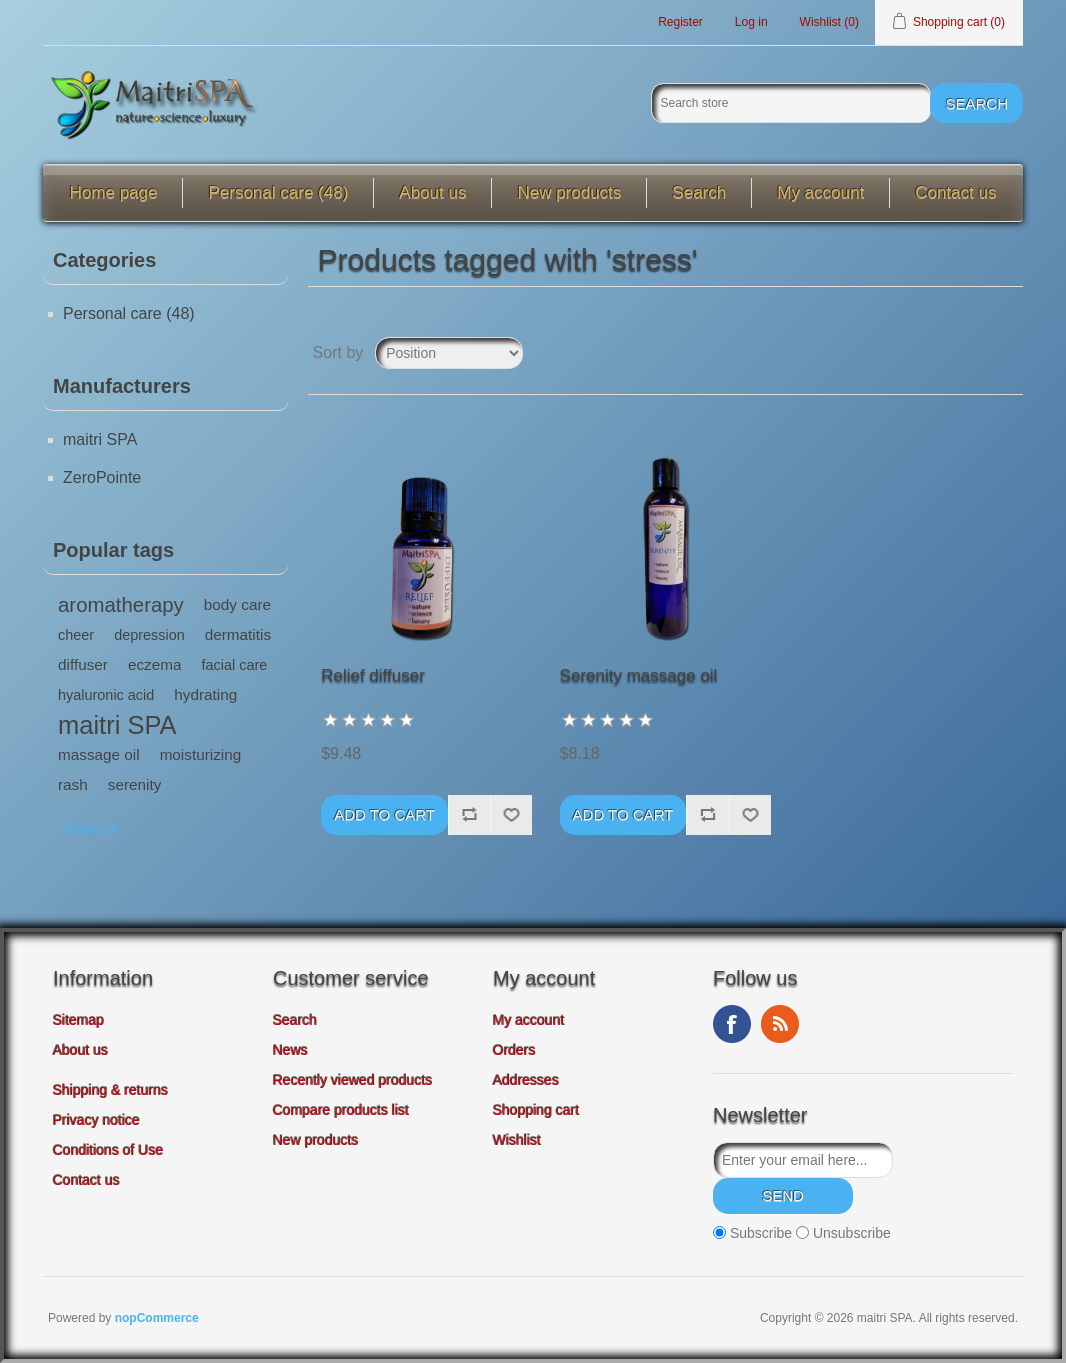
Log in (751, 22)
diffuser (83, 664)
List (1006, 353)
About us (432, 192)
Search (699, 192)
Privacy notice (96, 1120)
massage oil (99, 754)
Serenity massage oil (639, 675)
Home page (114, 192)
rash (73, 784)
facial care (234, 665)
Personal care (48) (278, 192)
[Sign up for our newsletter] (803, 1160)
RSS (780, 1024)
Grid (970, 353)
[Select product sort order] (449, 353)
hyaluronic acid (106, 695)
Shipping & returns (110, 1090)
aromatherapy (121, 605)
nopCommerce (157, 1318)
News (290, 1050)
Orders (514, 1050)
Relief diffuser (373, 675)
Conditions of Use (108, 1150)
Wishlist (517, 1140)
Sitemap (78, 1020)
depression (149, 635)
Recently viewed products (353, 1080)
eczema (155, 664)
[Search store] (791, 104)
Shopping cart (536, 1110)
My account (820, 192)
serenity (135, 784)
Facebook (732, 1024)
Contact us (955, 192)
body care (237, 604)
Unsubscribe (852, 1233)
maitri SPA (100, 439)
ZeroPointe (102, 477)
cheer (76, 635)
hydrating (205, 694)
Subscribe (761, 1233)
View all (90, 828)
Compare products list (341, 1110)
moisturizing (201, 754)
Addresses (526, 1080)
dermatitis (238, 634)
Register (680, 22)
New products (569, 192)
